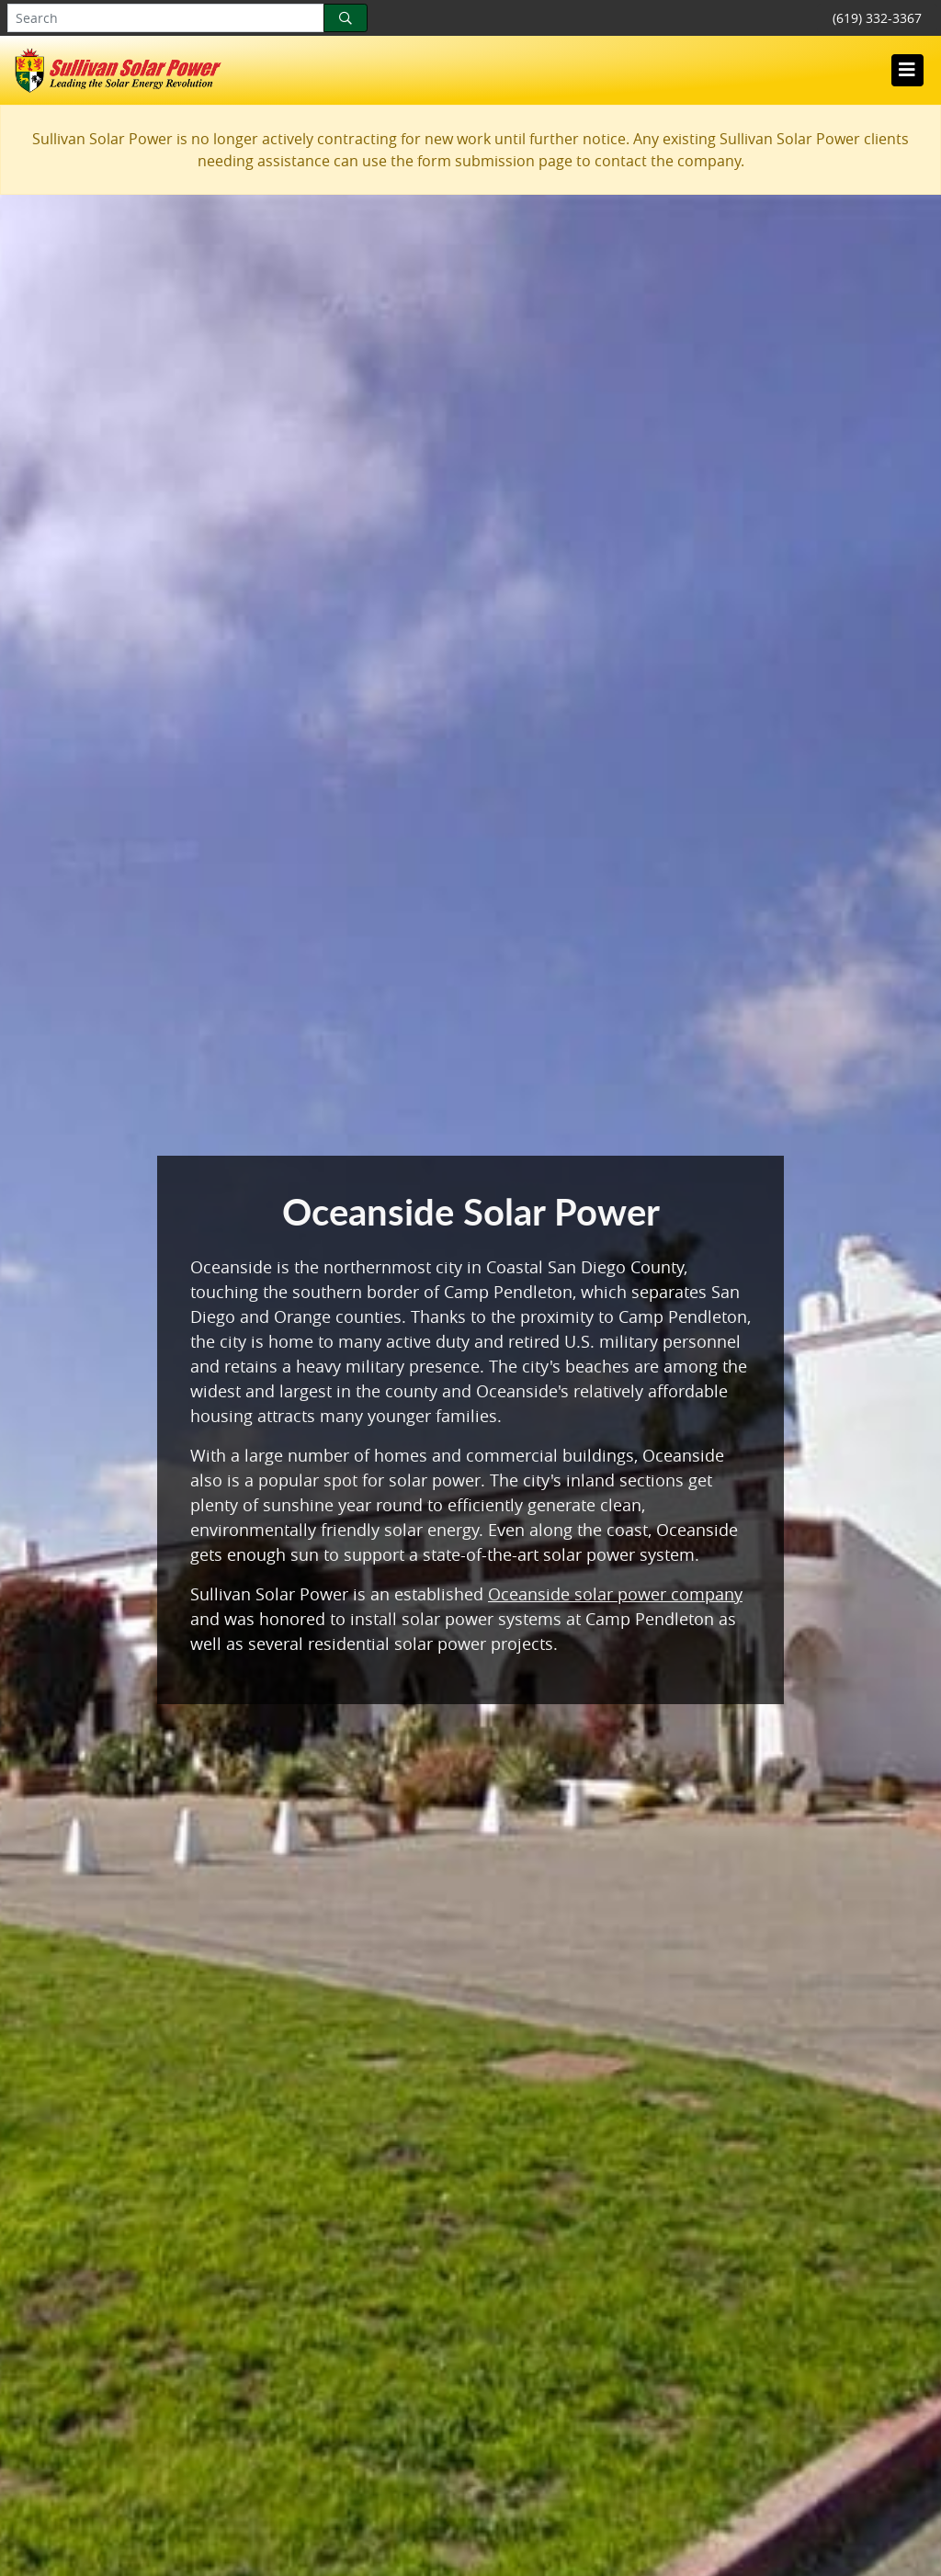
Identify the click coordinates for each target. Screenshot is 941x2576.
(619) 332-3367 (877, 18)
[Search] (345, 18)
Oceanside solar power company (615, 1594)
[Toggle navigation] (907, 70)
